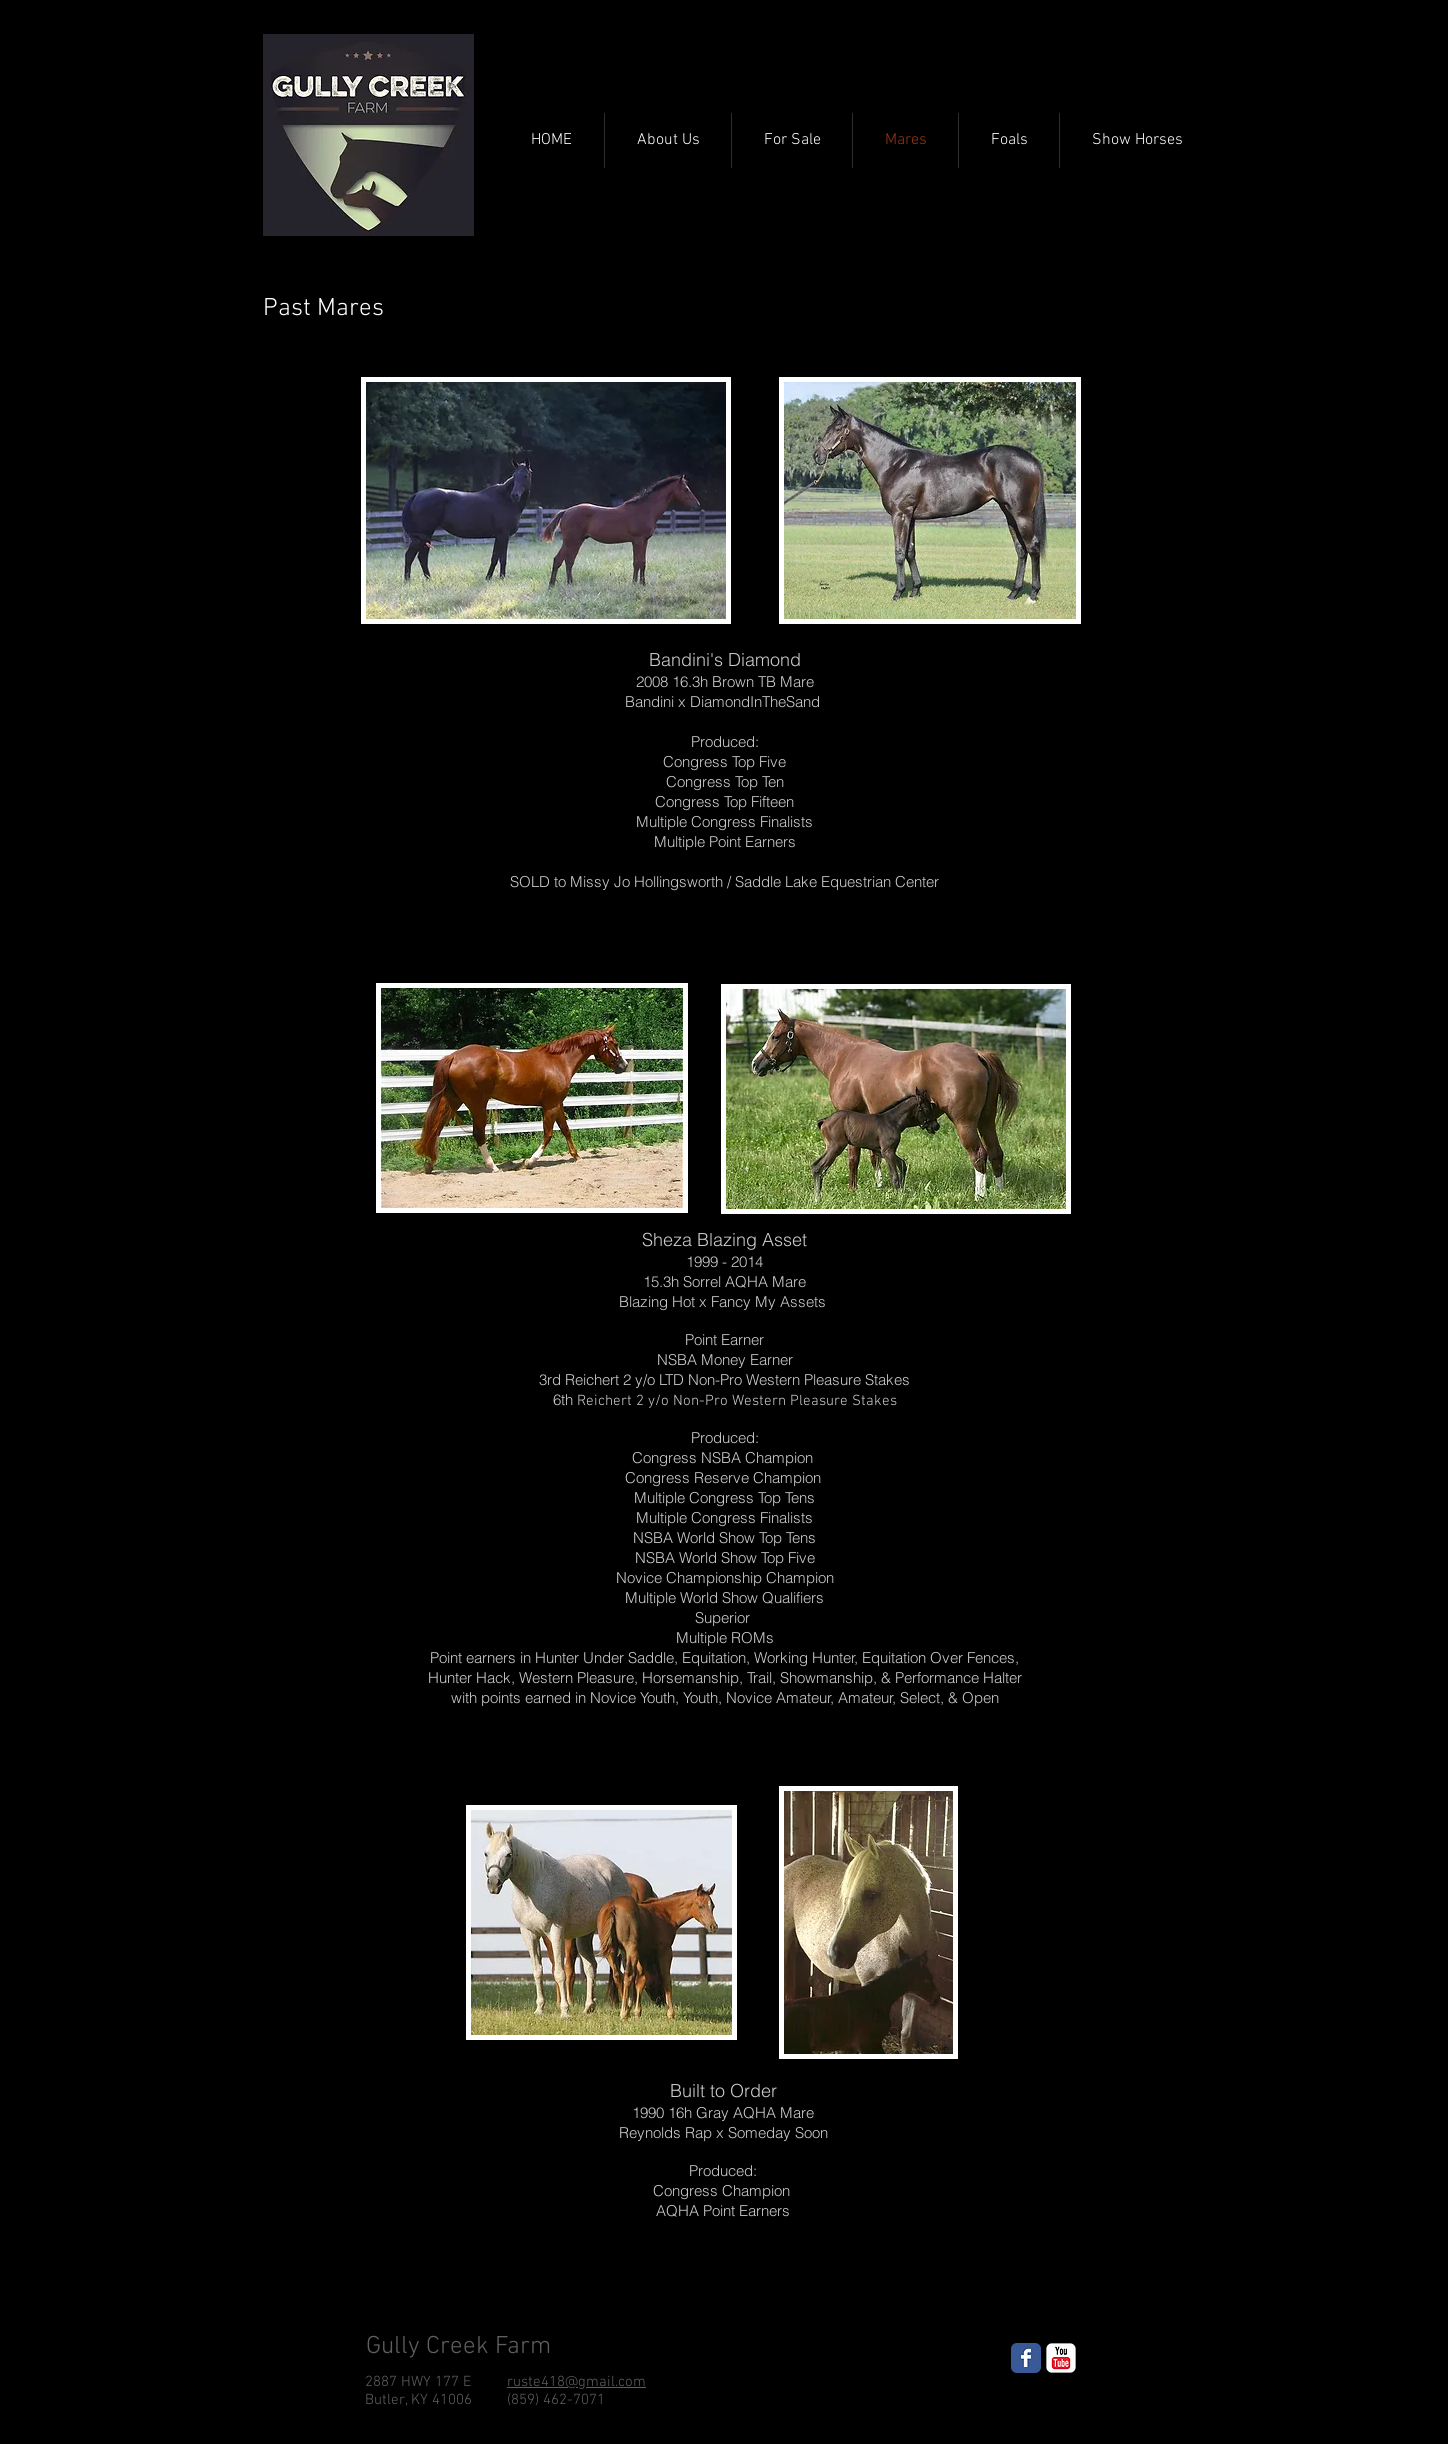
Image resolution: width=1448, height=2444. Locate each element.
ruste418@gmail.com (576, 2382)
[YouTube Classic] (1061, 2358)
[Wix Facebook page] (1026, 2358)
